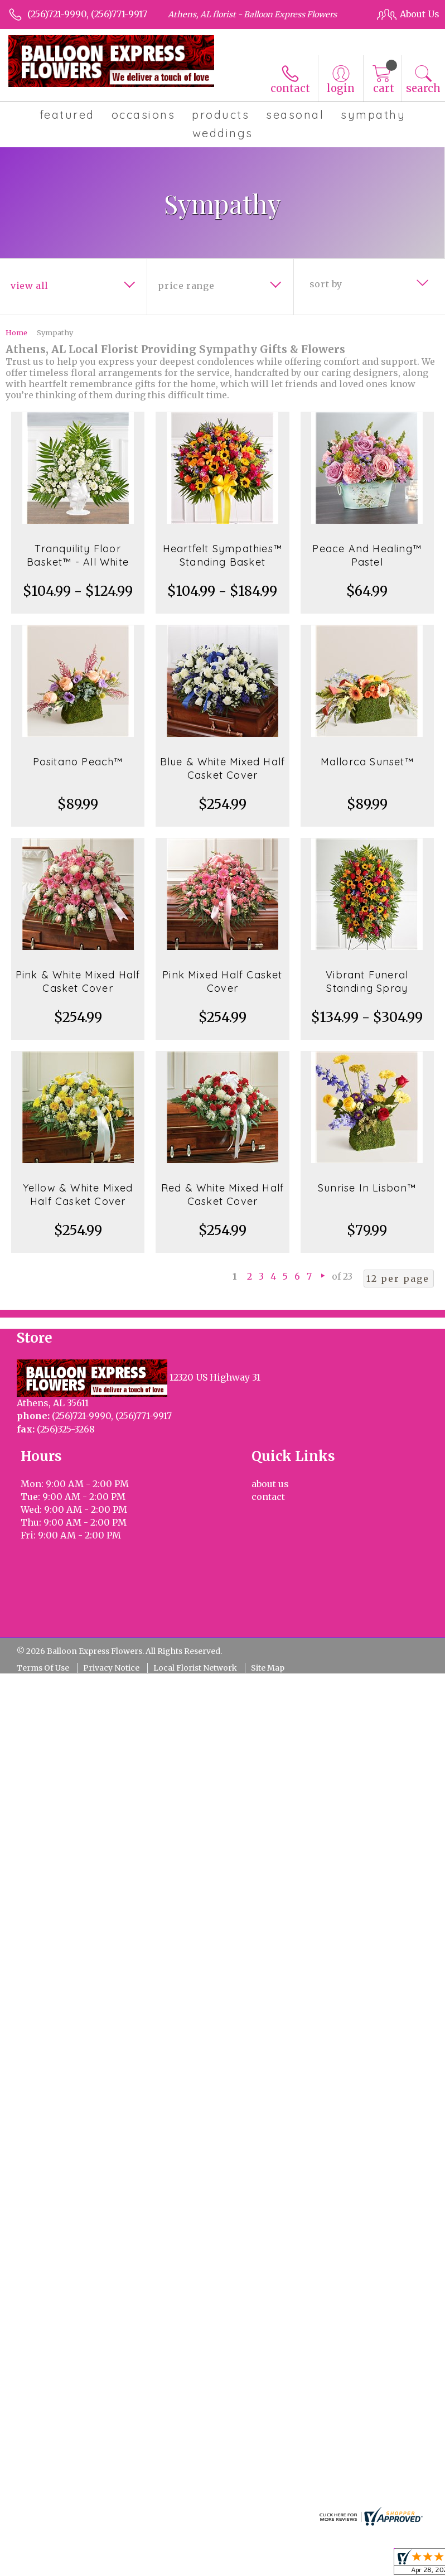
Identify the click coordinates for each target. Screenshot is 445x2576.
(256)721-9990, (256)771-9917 (87, 14)
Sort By (325, 284)
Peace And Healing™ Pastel (367, 555)
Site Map (267, 1668)
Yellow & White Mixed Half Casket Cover (78, 1194)
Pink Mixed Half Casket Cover (222, 981)
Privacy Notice (111, 1668)
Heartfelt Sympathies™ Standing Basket (222, 555)
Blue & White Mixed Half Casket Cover (223, 768)
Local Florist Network (195, 1668)
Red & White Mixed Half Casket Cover (222, 1194)
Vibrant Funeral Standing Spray (367, 981)
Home (16, 332)
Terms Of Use (43, 1668)
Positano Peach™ (78, 761)
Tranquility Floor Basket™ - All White (78, 555)
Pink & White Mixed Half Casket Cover (78, 981)
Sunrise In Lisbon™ (367, 1187)
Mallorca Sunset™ (367, 761)
